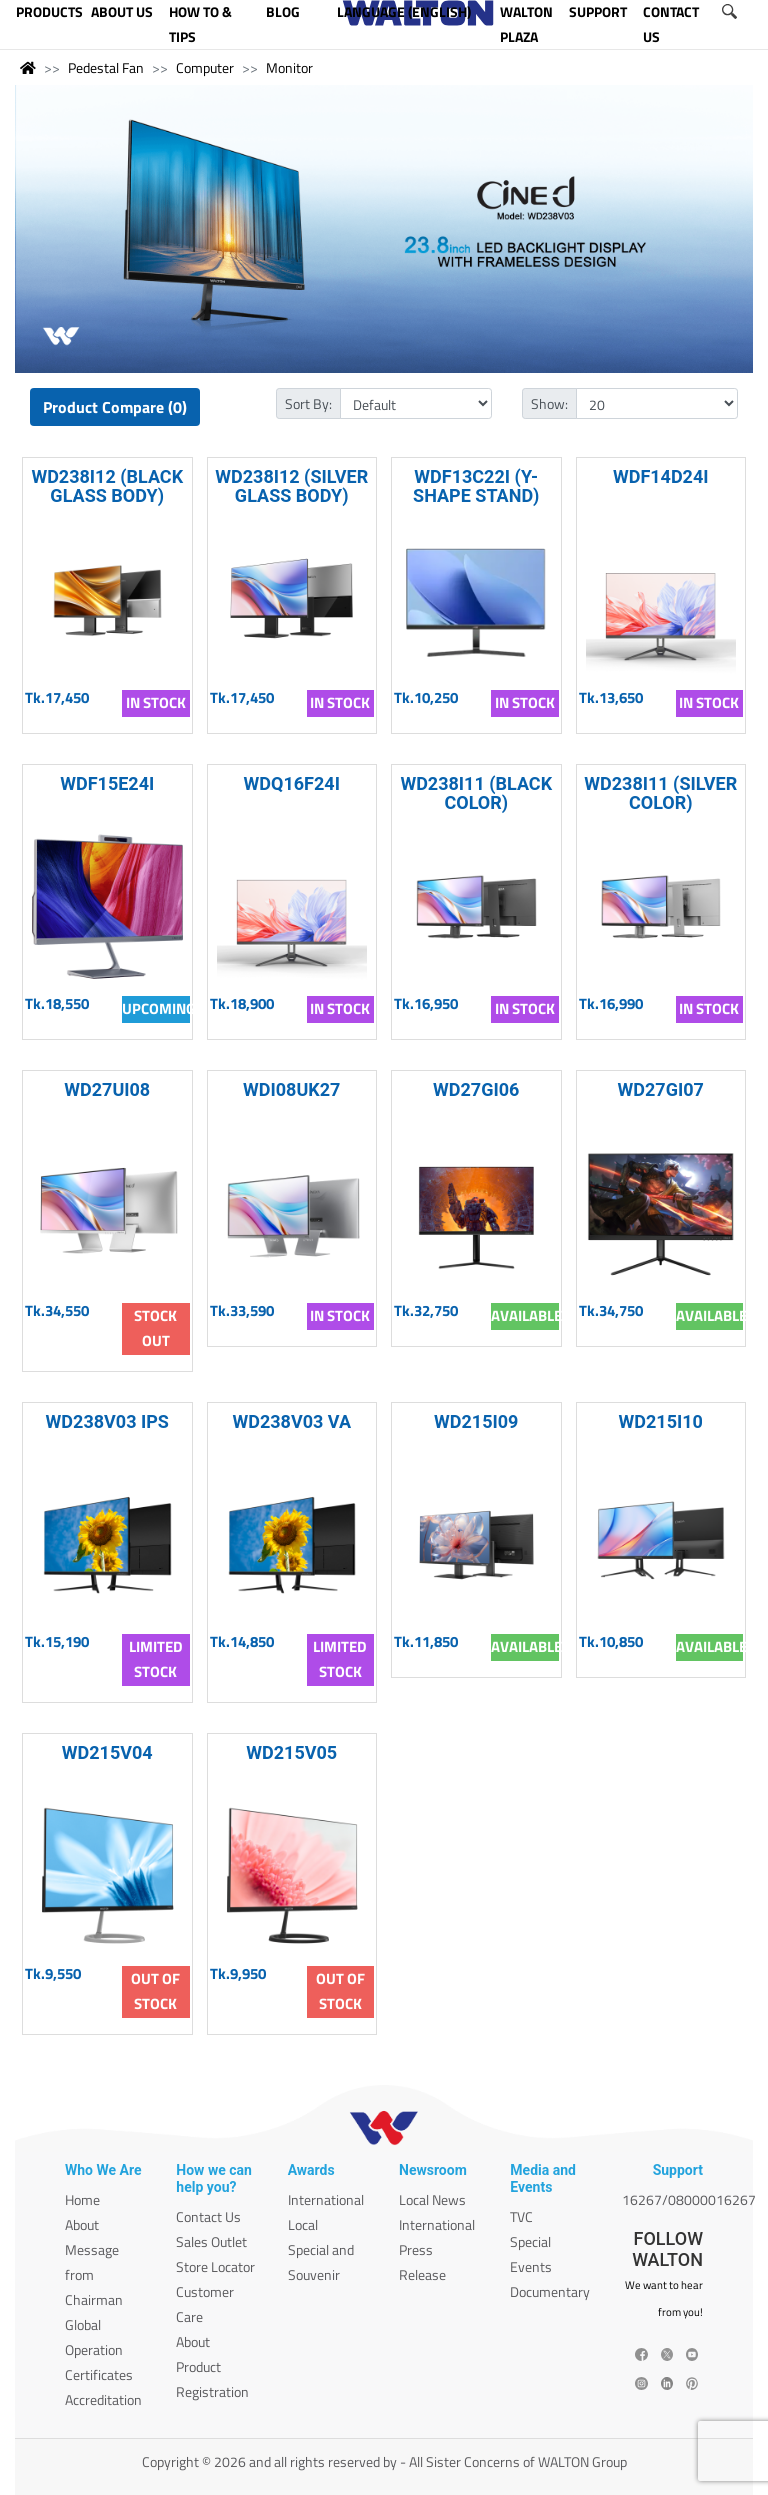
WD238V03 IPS (107, 1421)
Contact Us (208, 2216)
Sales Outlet (211, 2241)
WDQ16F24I (292, 783)
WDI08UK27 (291, 1089)
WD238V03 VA (291, 1421)
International (326, 2199)
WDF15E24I (107, 783)
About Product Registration (212, 2366)
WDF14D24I (661, 476)
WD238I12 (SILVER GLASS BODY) (291, 486)
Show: (549, 403)
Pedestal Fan (106, 67)
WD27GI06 (476, 1089)
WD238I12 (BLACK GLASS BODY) (107, 486)
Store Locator (215, 2266)
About (82, 2224)
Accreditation (103, 2399)
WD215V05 (291, 1752)
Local (303, 2224)
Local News (432, 2199)
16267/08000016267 (689, 2199)
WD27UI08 (107, 1089)
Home (82, 2199)
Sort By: (308, 403)
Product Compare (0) (115, 407)
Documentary (550, 2291)
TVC (521, 2216)
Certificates (99, 2374)
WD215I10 (661, 1421)
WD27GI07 (661, 1089)
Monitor (289, 67)
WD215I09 (476, 1421)
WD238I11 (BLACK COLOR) (476, 793)
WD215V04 (107, 1752)
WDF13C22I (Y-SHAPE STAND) (476, 486)
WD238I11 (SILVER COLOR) (660, 793)
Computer (205, 67)
